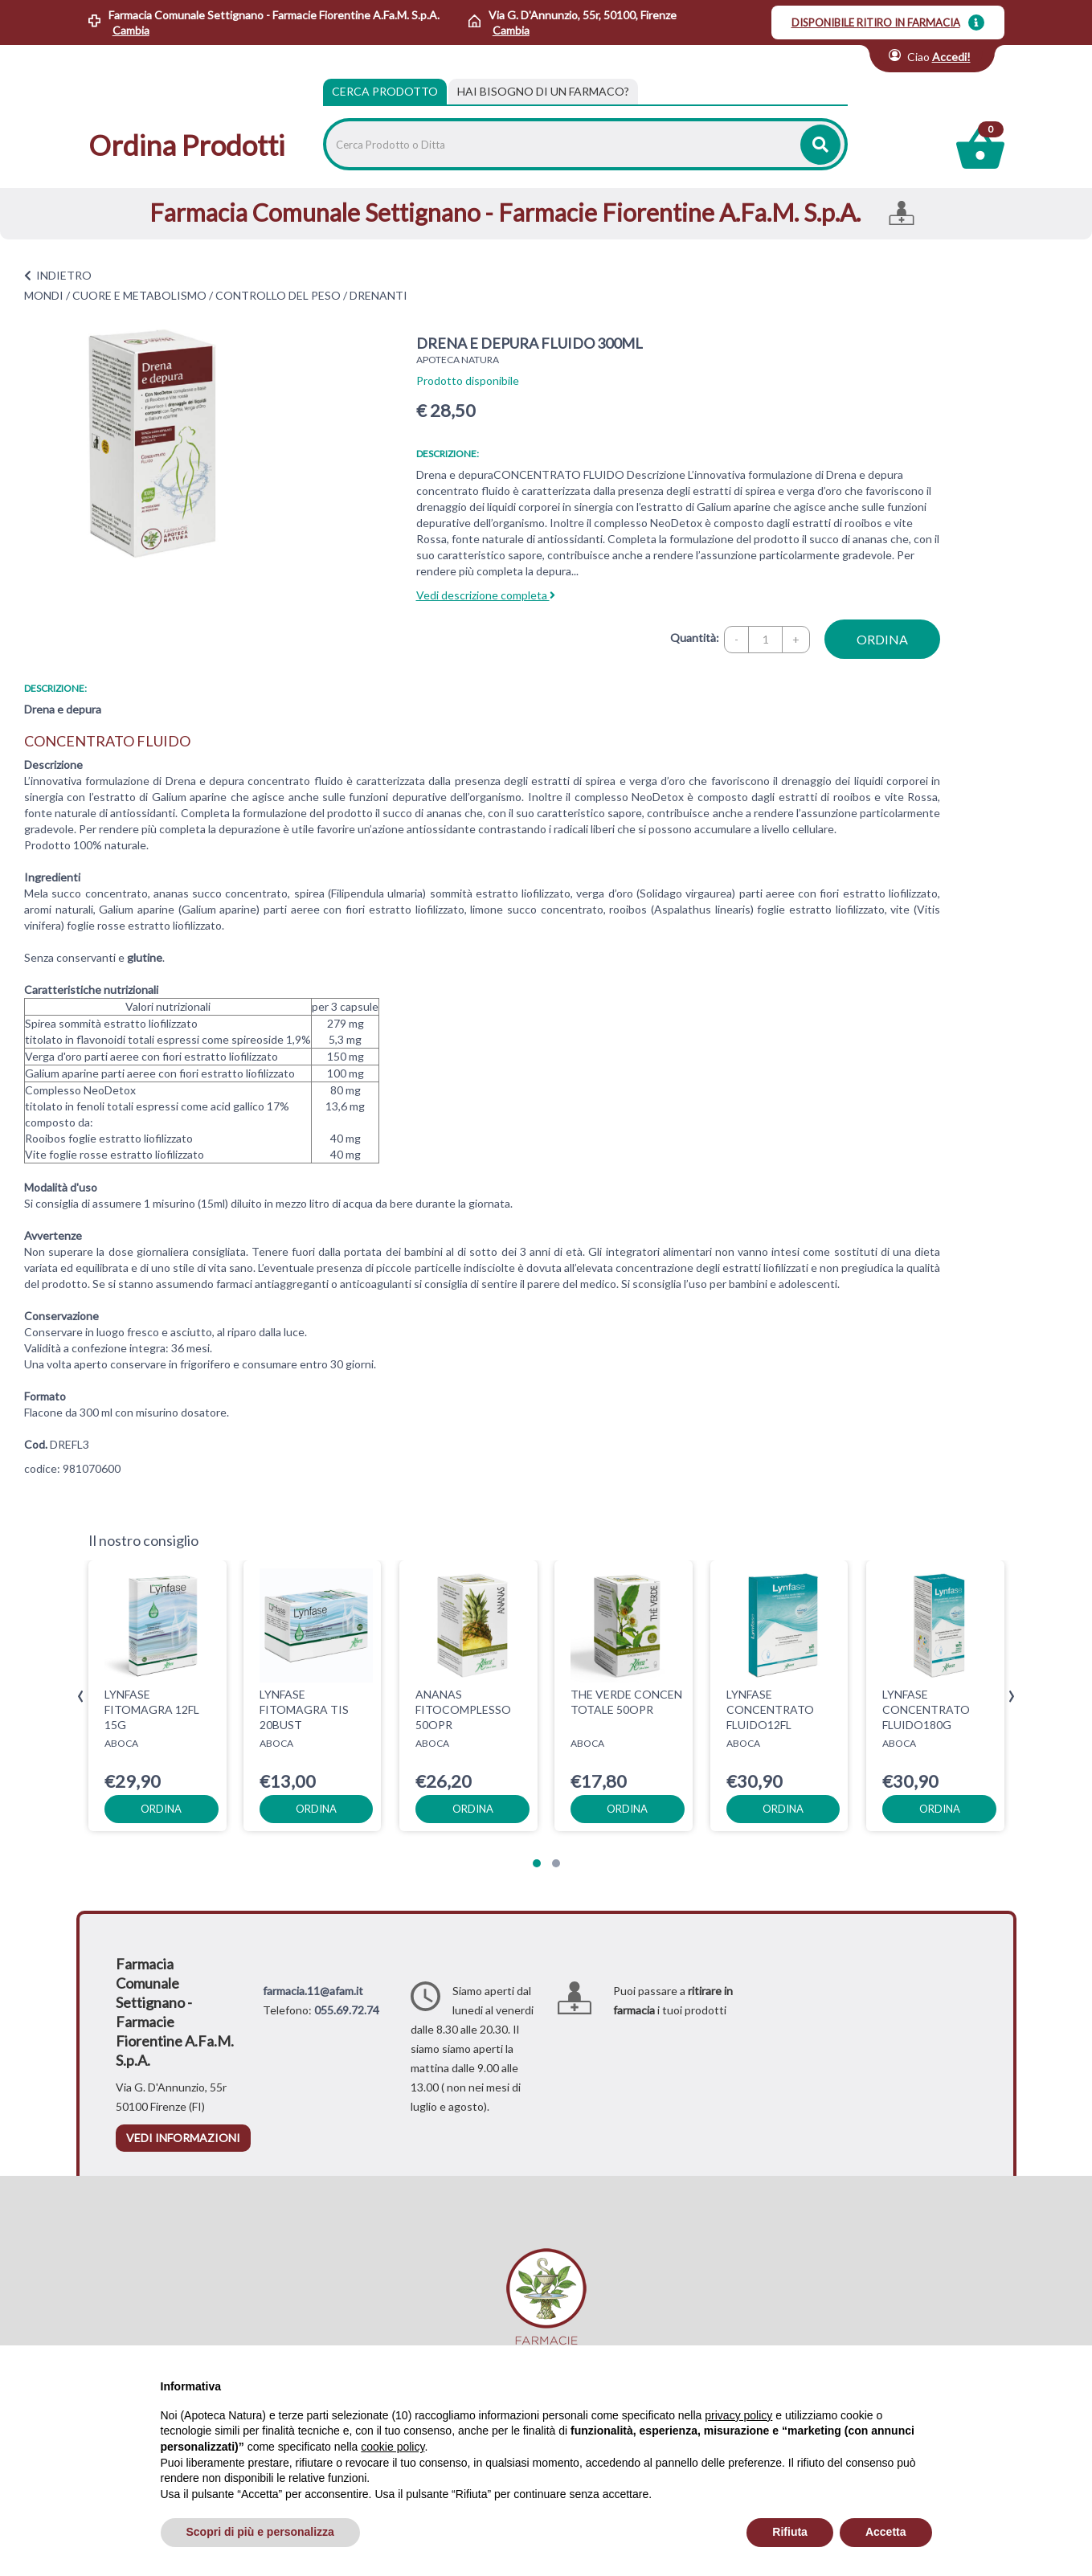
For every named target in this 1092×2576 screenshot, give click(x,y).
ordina (882, 639)
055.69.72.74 (346, 2010)
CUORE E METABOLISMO (139, 295)
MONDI (43, 295)
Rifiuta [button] (790, 2531)
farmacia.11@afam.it (313, 1990)
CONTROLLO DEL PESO (278, 295)
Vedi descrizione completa (485, 595)
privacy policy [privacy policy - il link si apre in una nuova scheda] (738, 2415)
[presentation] (80, 1696)
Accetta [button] (885, 2531)
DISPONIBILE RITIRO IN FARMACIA (875, 22)
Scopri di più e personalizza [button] (260, 2531)
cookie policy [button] (392, 2446)
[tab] (543, 91)
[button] (536, 1863)
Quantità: (694, 637)
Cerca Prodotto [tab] (385, 91)
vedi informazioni (183, 2138)
